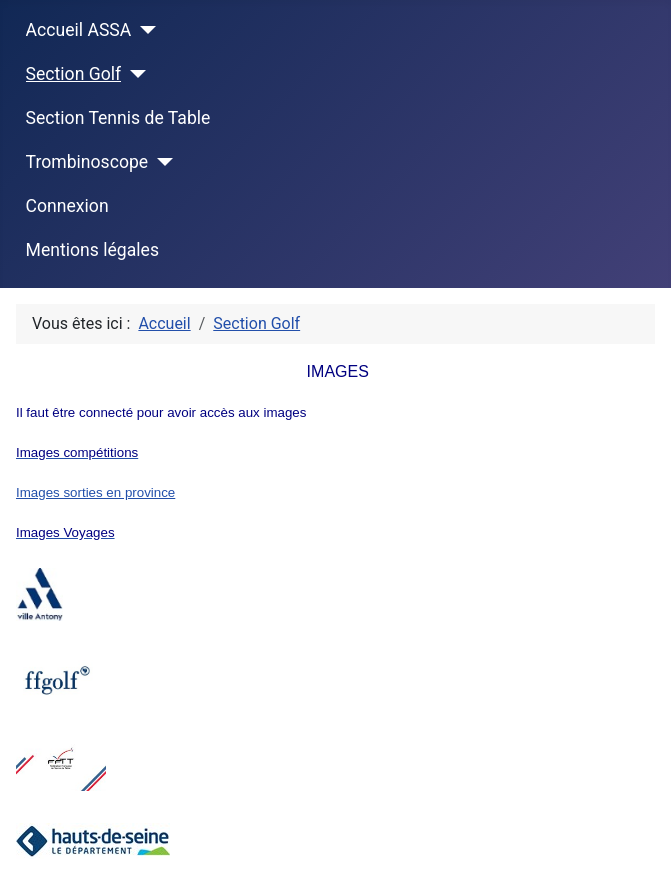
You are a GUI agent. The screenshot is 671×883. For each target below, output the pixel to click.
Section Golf (74, 74)
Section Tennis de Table (118, 118)
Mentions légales (92, 250)
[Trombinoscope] (160, 162)
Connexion (67, 206)
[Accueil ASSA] (143, 30)
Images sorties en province (95, 492)
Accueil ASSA (79, 30)
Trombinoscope (87, 162)
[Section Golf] (133, 74)
